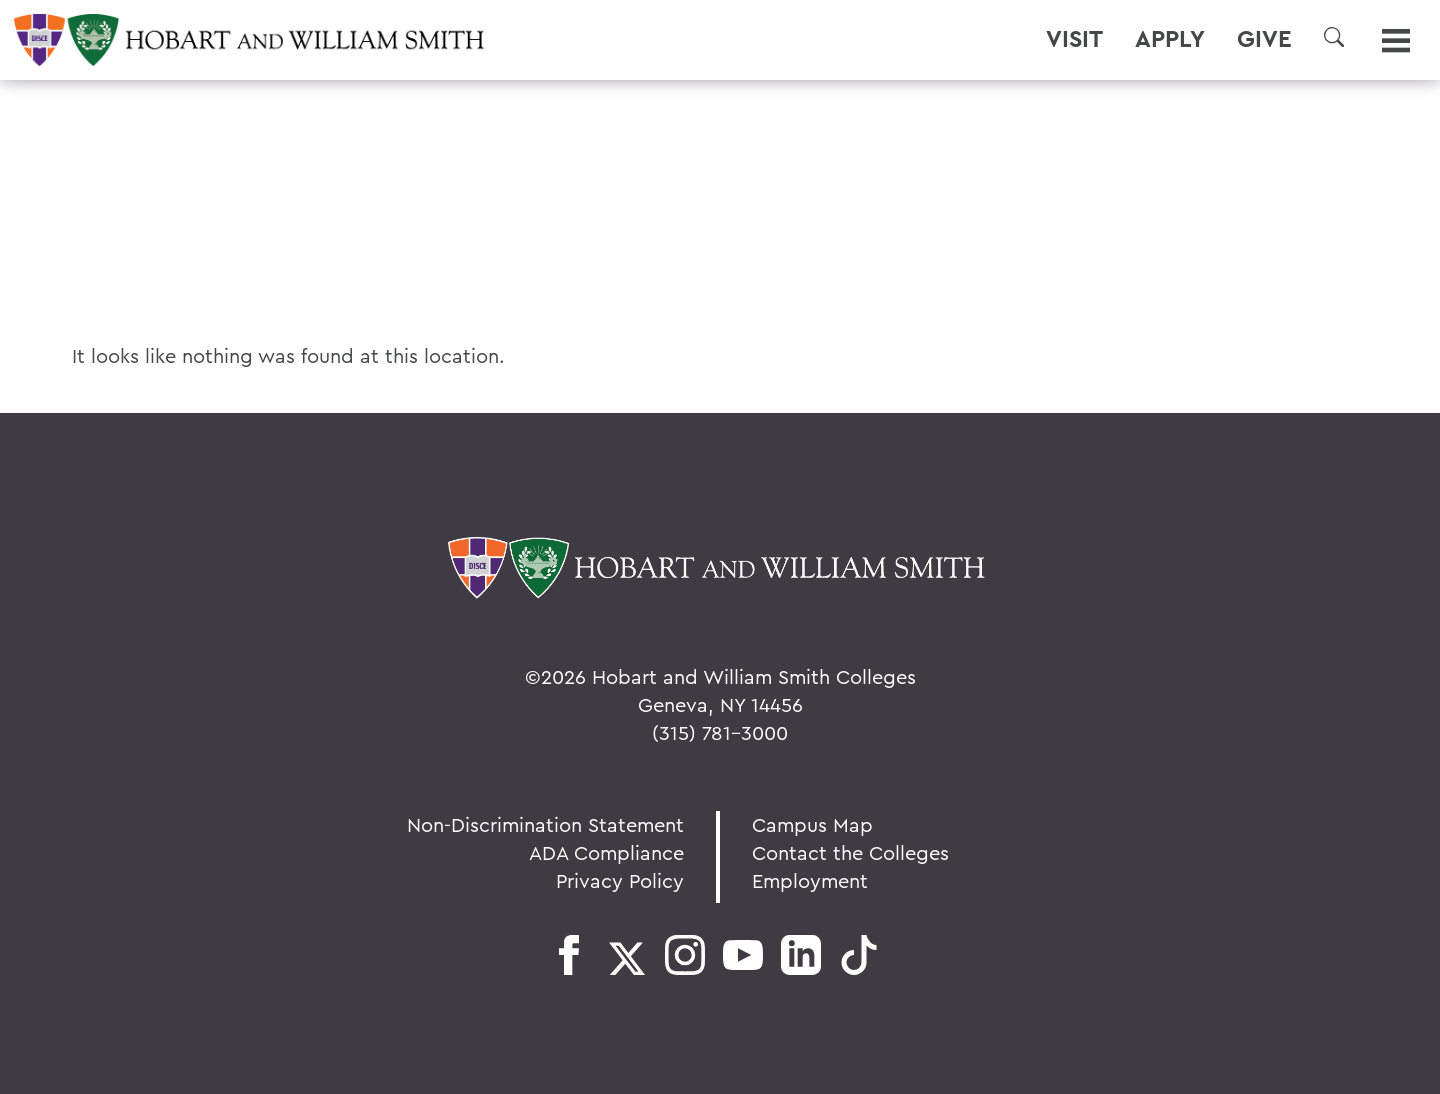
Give (1264, 39)
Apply (1170, 39)
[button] (1334, 37)
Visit (1074, 39)
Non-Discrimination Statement (545, 824)
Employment (810, 880)
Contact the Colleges (850, 852)
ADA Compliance (606, 852)
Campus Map (812, 824)
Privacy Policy (620, 880)
